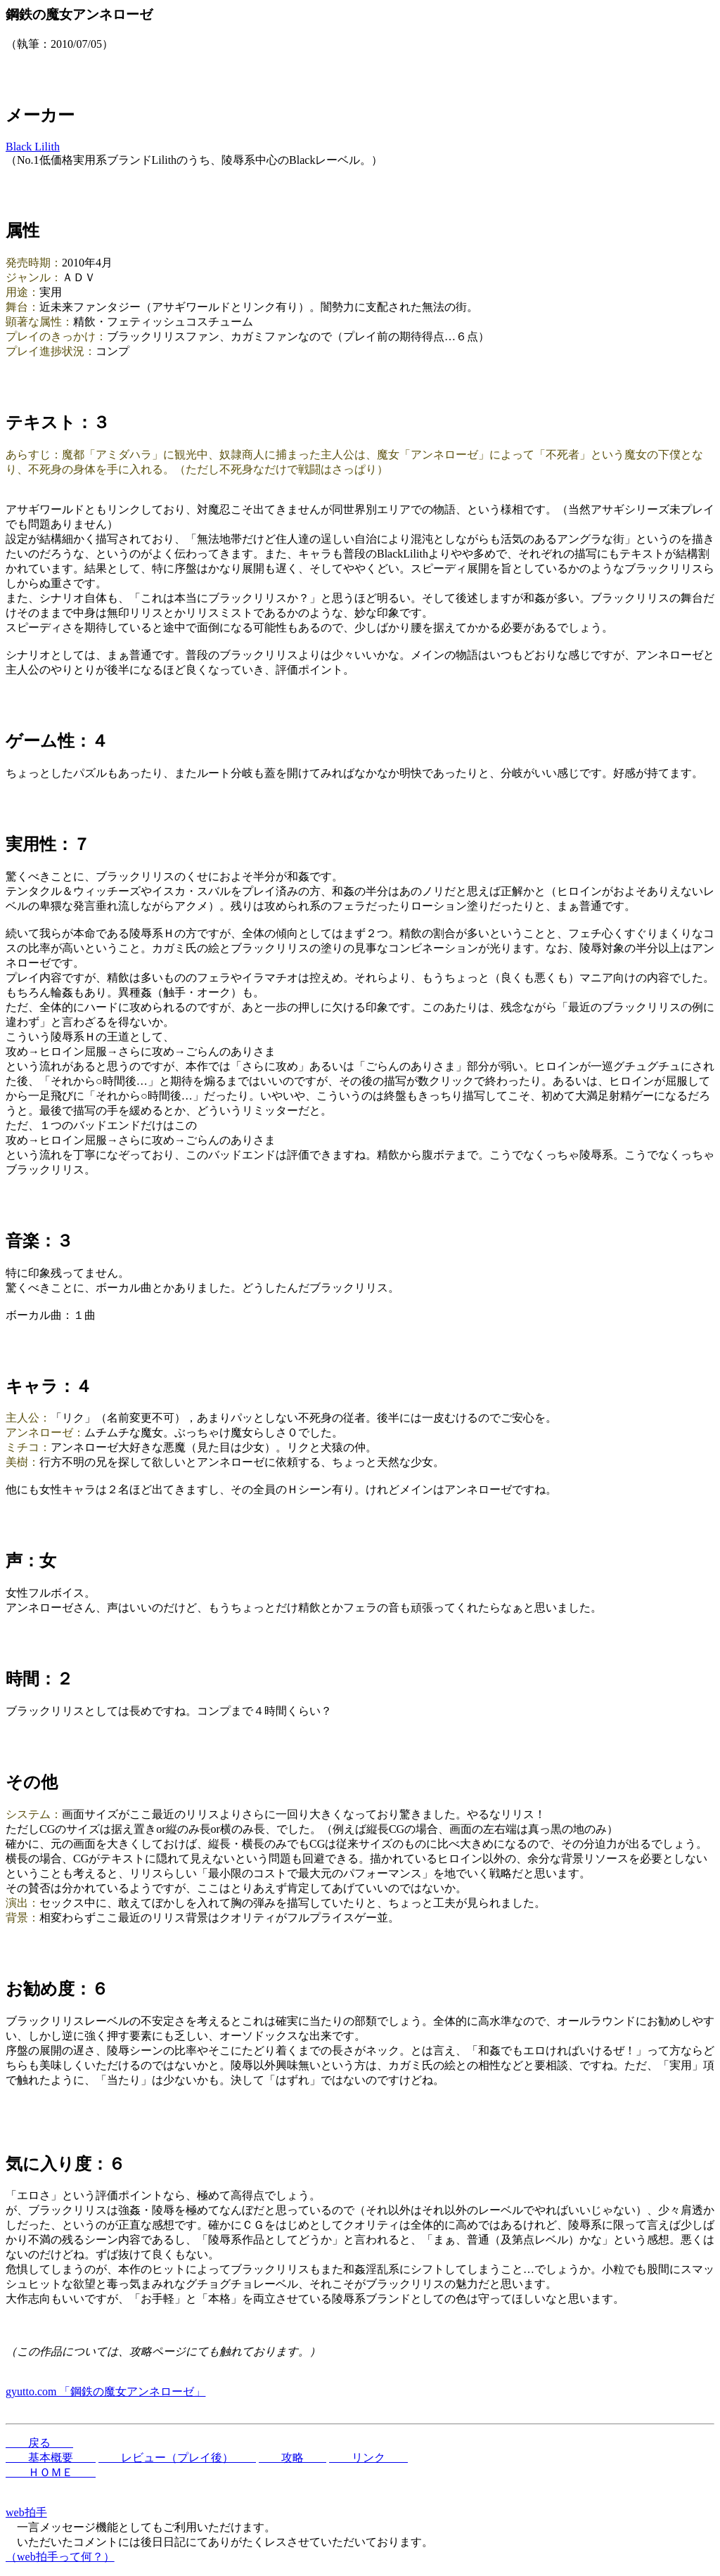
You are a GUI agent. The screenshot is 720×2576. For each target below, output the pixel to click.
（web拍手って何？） (60, 2557)
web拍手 (26, 2512)
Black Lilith (33, 147)
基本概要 (51, 2458)
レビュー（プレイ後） (177, 2458)
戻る (39, 2443)
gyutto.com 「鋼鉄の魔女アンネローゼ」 (105, 2391)
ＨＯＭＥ (51, 2472)
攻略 (292, 2458)
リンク (368, 2458)
